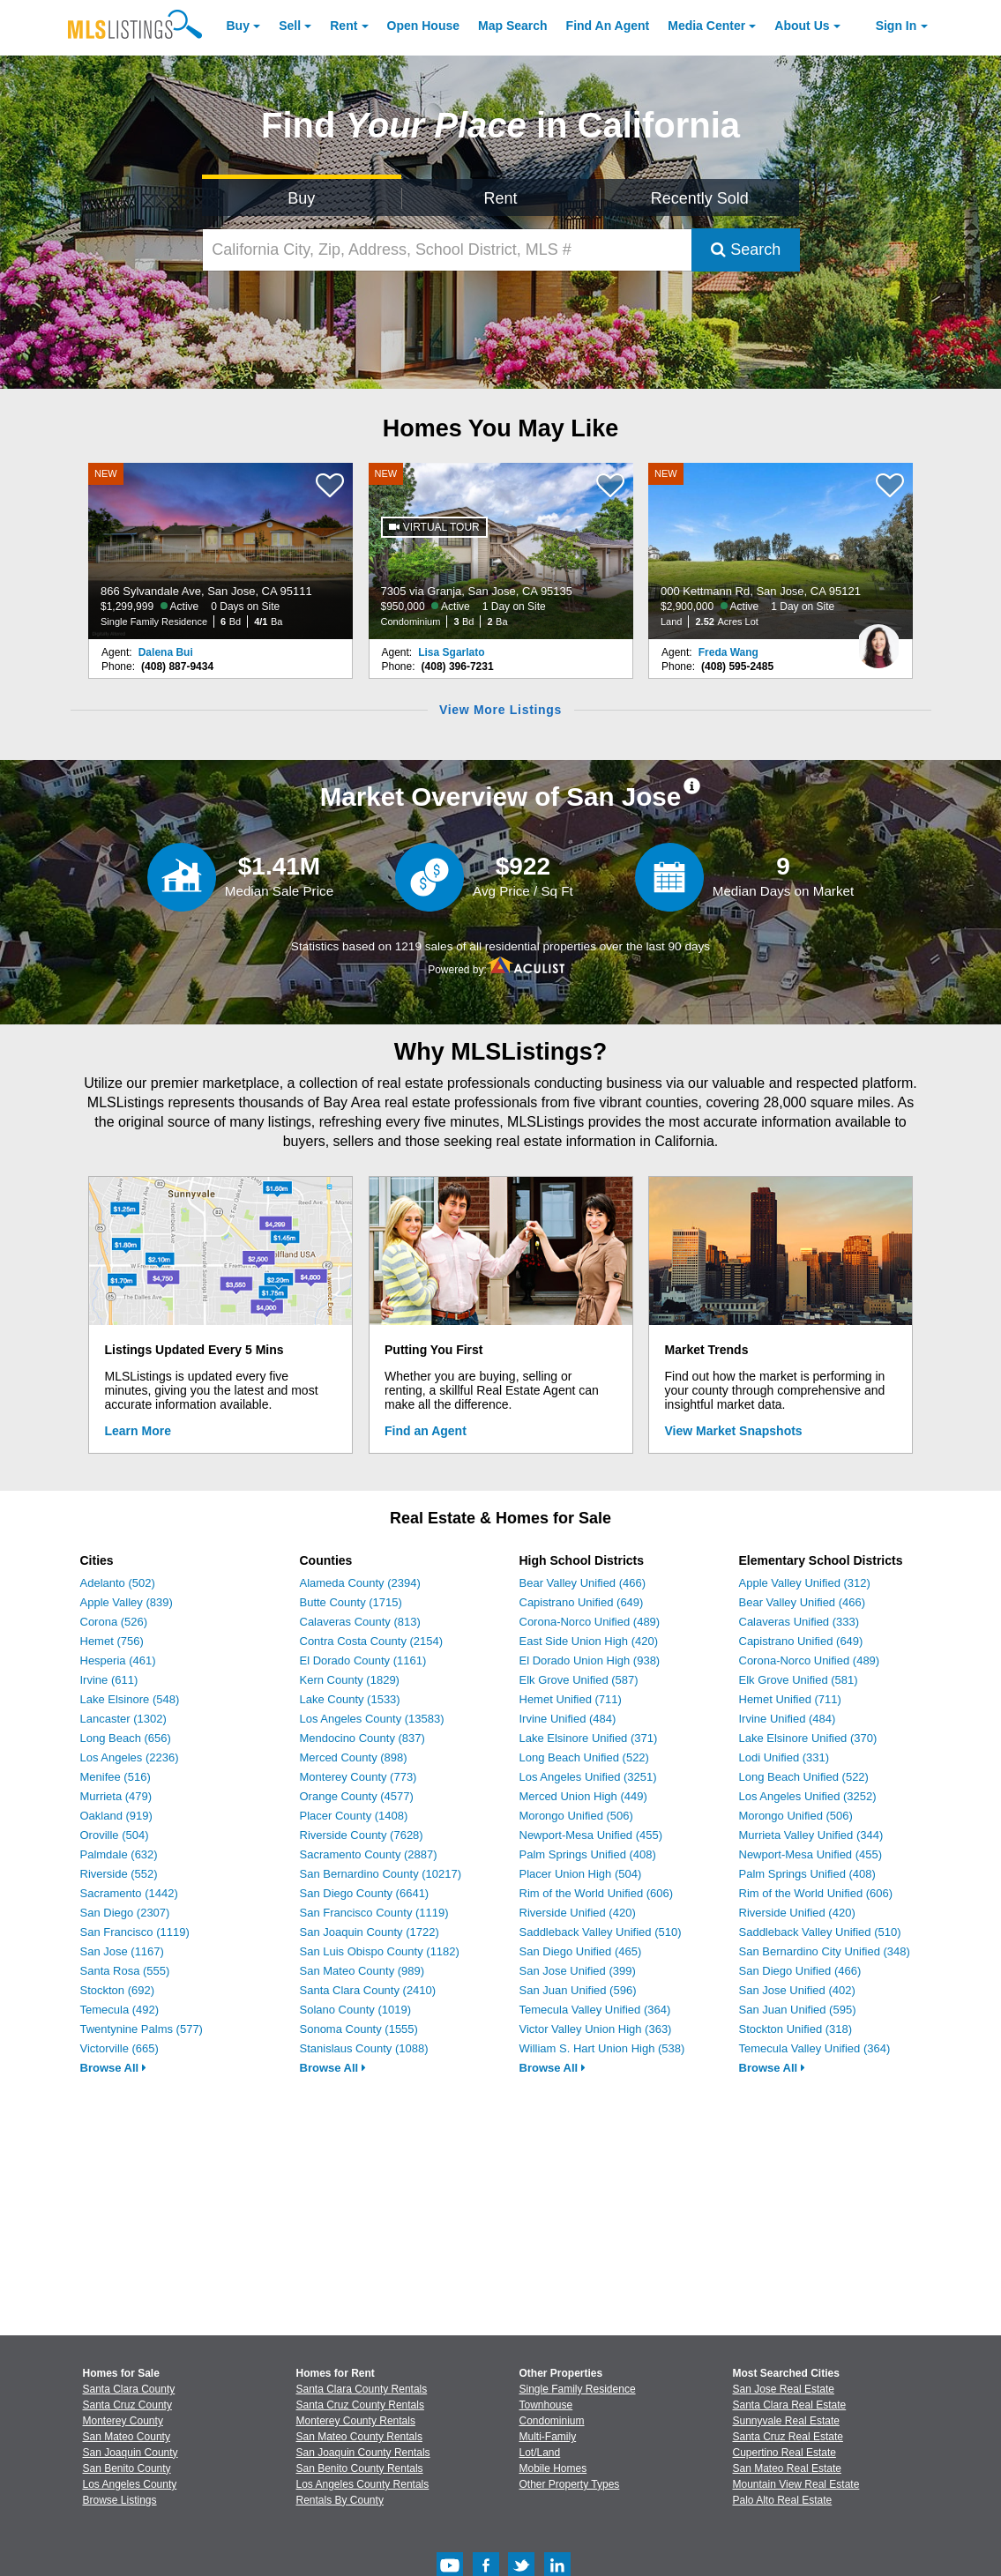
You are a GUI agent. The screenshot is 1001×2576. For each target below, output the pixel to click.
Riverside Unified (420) (577, 1912)
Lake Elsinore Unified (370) (808, 1738)
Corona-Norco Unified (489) (590, 1621)
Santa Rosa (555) (125, 1970)
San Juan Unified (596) (578, 1990)
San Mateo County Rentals (359, 2437)
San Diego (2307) (125, 1912)
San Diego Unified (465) (580, 1951)
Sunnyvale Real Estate (786, 2421)
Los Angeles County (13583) (372, 1718)
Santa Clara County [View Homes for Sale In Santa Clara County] (129, 2389)
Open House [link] (423, 26)
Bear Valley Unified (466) (582, 1583)
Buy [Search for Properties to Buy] (301, 198)
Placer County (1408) (354, 1815)
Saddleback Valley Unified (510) (600, 1932)
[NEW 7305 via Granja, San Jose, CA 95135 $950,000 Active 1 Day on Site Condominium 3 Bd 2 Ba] (501, 551)
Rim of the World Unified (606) (596, 1893)
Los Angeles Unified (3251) (588, 1776)
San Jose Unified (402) (797, 1990)
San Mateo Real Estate (787, 2468)
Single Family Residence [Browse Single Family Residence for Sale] (577, 2389)
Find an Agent (426, 1431)
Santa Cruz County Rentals (360, 2405)
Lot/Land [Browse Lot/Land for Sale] (540, 2452)
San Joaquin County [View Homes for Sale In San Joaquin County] (130, 2452)
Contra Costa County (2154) (372, 1641)
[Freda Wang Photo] (878, 639)
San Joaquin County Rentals (363, 2452)
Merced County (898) (353, 1757)
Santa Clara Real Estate (790, 2405)
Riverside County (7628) (361, 1835)
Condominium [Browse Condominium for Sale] (552, 2421)
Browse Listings (120, 2500)
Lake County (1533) (350, 1699)
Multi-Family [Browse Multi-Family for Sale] (548, 2437)
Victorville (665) (119, 2048)
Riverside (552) (119, 1873)
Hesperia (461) (118, 1660)
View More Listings (500, 710)
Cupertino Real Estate (784, 2452)
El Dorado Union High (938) (590, 1660)
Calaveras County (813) (360, 1621)
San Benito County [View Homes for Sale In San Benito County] (127, 2468)
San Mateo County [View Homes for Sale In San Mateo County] (126, 2437)
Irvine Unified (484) (567, 1718)
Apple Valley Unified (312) (804, 1583)
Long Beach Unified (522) (584, 1757)
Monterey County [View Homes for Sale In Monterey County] (123, 2421)
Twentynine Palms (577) (141, 2029)
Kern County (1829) (350, 1679)
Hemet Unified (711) (570, 1699)
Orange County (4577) (357, 1796)
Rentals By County (340, 2500)
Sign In (896, 26)
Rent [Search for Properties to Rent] (500, 198)
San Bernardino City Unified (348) (824, 1951)
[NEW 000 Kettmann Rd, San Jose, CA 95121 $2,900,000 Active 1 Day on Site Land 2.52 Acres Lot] (780, 551)
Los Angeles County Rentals (363, 2484)
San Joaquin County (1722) (369, 1932)
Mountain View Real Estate (796, 2484)
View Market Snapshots (734, 1431)
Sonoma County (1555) (359, 2029)
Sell (290, 26)
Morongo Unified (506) (576, 1815)
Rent (343, 26)
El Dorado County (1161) (363, 1660)
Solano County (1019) (355, 2009)
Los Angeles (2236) (129, 1757)
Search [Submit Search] (746, 249)
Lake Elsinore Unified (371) (588, 1738)
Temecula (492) (120, 2009)
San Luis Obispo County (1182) (379, 1951)
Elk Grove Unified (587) (579, 1679)
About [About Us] (801, 26)
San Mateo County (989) (362, 1970)
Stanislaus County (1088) (364, 2048)
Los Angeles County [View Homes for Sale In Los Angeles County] (130, 2484)
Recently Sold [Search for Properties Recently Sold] (700, 198)
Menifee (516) (115, 1776)
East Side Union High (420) (589, 1641)
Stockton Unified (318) (796, 2029)
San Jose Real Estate (783, 2389)
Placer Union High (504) (580, 1873)
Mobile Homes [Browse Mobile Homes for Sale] (553, 2468)
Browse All (113, 2067)
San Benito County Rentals (359, 2468)
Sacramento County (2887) (368, 1854)
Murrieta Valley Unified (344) (811, 1835)
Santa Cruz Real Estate (788, 2437)
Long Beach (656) (125, 1738)
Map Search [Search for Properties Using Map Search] (513, 26)
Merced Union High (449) (583, 1796)
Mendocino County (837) (362, 1738)
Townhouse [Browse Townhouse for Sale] (546, 2405)
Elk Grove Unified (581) (798, 1679)
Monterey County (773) (358, 1776)
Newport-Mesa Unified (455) (591, 1835)
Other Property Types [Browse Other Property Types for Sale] (569, 2484)
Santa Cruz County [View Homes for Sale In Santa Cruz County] (127, 2405)
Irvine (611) (109, 1679)
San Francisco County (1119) (374, 1912)
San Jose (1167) (122, 1951)
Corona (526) (114, 1621)
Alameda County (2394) (360, 1583)
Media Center (706, 26)
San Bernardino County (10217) (381, 1873)
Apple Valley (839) (126, 1602)
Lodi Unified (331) (784, 1757)
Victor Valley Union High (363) (595, 2029)
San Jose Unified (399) (577, 1970)
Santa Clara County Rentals (362, 2389)
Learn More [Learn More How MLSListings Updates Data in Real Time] (138, 1431)
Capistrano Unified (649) (581, 1602)
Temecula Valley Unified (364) (595, 2009)
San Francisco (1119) (135, 1932)
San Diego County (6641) (365, 1893)
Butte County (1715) (351, 1602)
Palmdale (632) (119, 1854)
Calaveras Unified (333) (799, 1621)
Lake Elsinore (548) (130, 1699)
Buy (238, 26)
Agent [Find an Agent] (608, 26)
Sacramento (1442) (129, 1893)
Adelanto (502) (117, 1583)
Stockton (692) (117, 1990)
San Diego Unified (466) (800, 1970)
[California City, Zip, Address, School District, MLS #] (447, 250)
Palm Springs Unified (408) (587, 1854)
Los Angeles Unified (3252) (808, 1796)
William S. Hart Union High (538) (602, 2048)
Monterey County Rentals (355, 2421)
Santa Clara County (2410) (368, 1990)
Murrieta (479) (116, 1796)
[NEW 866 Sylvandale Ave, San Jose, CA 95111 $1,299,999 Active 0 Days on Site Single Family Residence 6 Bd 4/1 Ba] (220, 551)
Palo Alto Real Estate (783, 2500)
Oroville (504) (114, 1835)
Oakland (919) (116, 1815)
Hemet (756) (112, 1641)
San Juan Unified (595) (797, 2009)
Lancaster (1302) (123, 1718)
